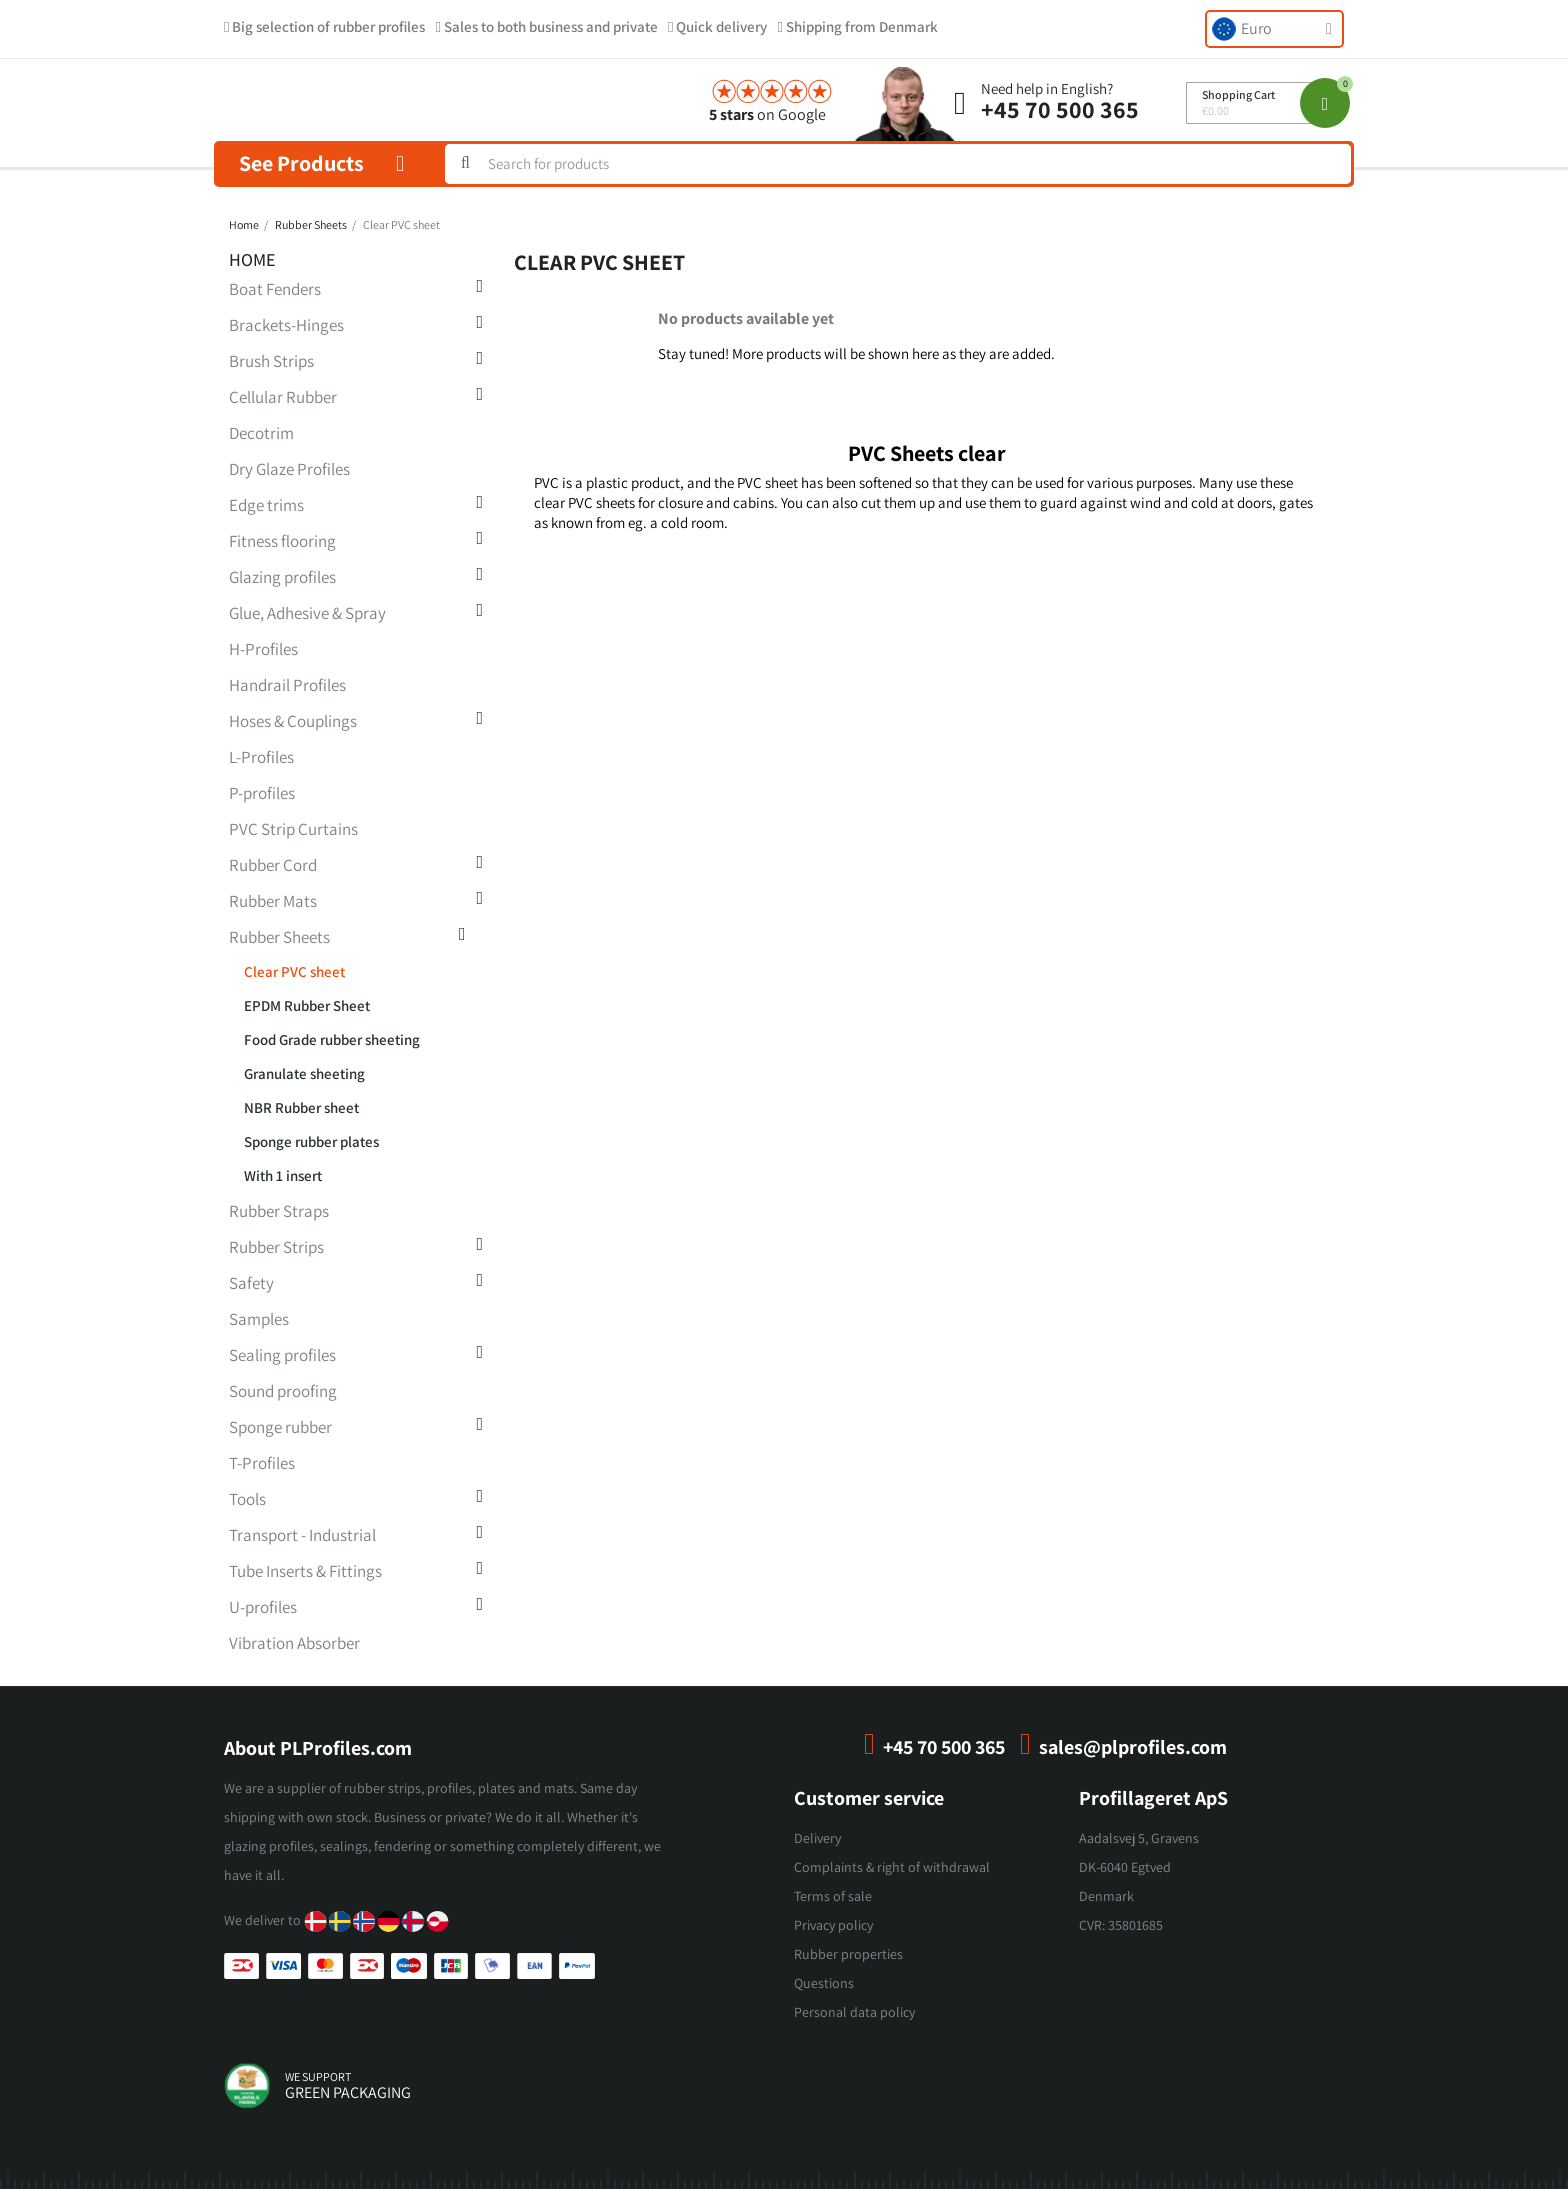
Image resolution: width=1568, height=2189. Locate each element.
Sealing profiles (282, 1355)
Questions (824, 1983)
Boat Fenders (275, 289)
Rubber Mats (273, 901)
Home (252, 259)
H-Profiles (263, 649)
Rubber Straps (279, 1211)
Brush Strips (271, 361)
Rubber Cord (273, 865)
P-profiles (262, 793)
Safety (251, 1283)
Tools (247, 1499)
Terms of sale (833, 1896)
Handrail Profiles (287, 685)
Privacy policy (833, 1925)
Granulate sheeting (304, 1073)
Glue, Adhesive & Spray (307, 613)
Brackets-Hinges (286, 325)
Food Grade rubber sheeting (332, 1039)
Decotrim (261, 433)
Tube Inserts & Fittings (305, 1571)
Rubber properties (848, 1954)
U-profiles (263, 1607)
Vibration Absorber (294, 1643)
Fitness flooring (282, 541)
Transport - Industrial (302, 1535)
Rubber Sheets (279, 937)
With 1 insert (283, 1175)
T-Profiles (262, 1463)
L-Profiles (261, 757)
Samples (259, 1319)
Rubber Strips (276, 1247)
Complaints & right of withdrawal (892, 1867)
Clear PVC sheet (294, 971)
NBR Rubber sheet (301, 1107)
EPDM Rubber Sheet (307, 1005)
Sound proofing (283, 1391)
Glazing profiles (282, 577)
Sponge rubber (280, 1427)
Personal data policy (854, 2012)
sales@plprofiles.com (1133, 1747)
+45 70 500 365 (1060, 109)
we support (318, 2076)
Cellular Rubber (283, 397)
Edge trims (266, 505)
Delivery (817, 1838)
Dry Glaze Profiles (289, 469)
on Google (767, 114)
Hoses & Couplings (293, 721)
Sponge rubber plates (311, 1141)
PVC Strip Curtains (293, 829)
